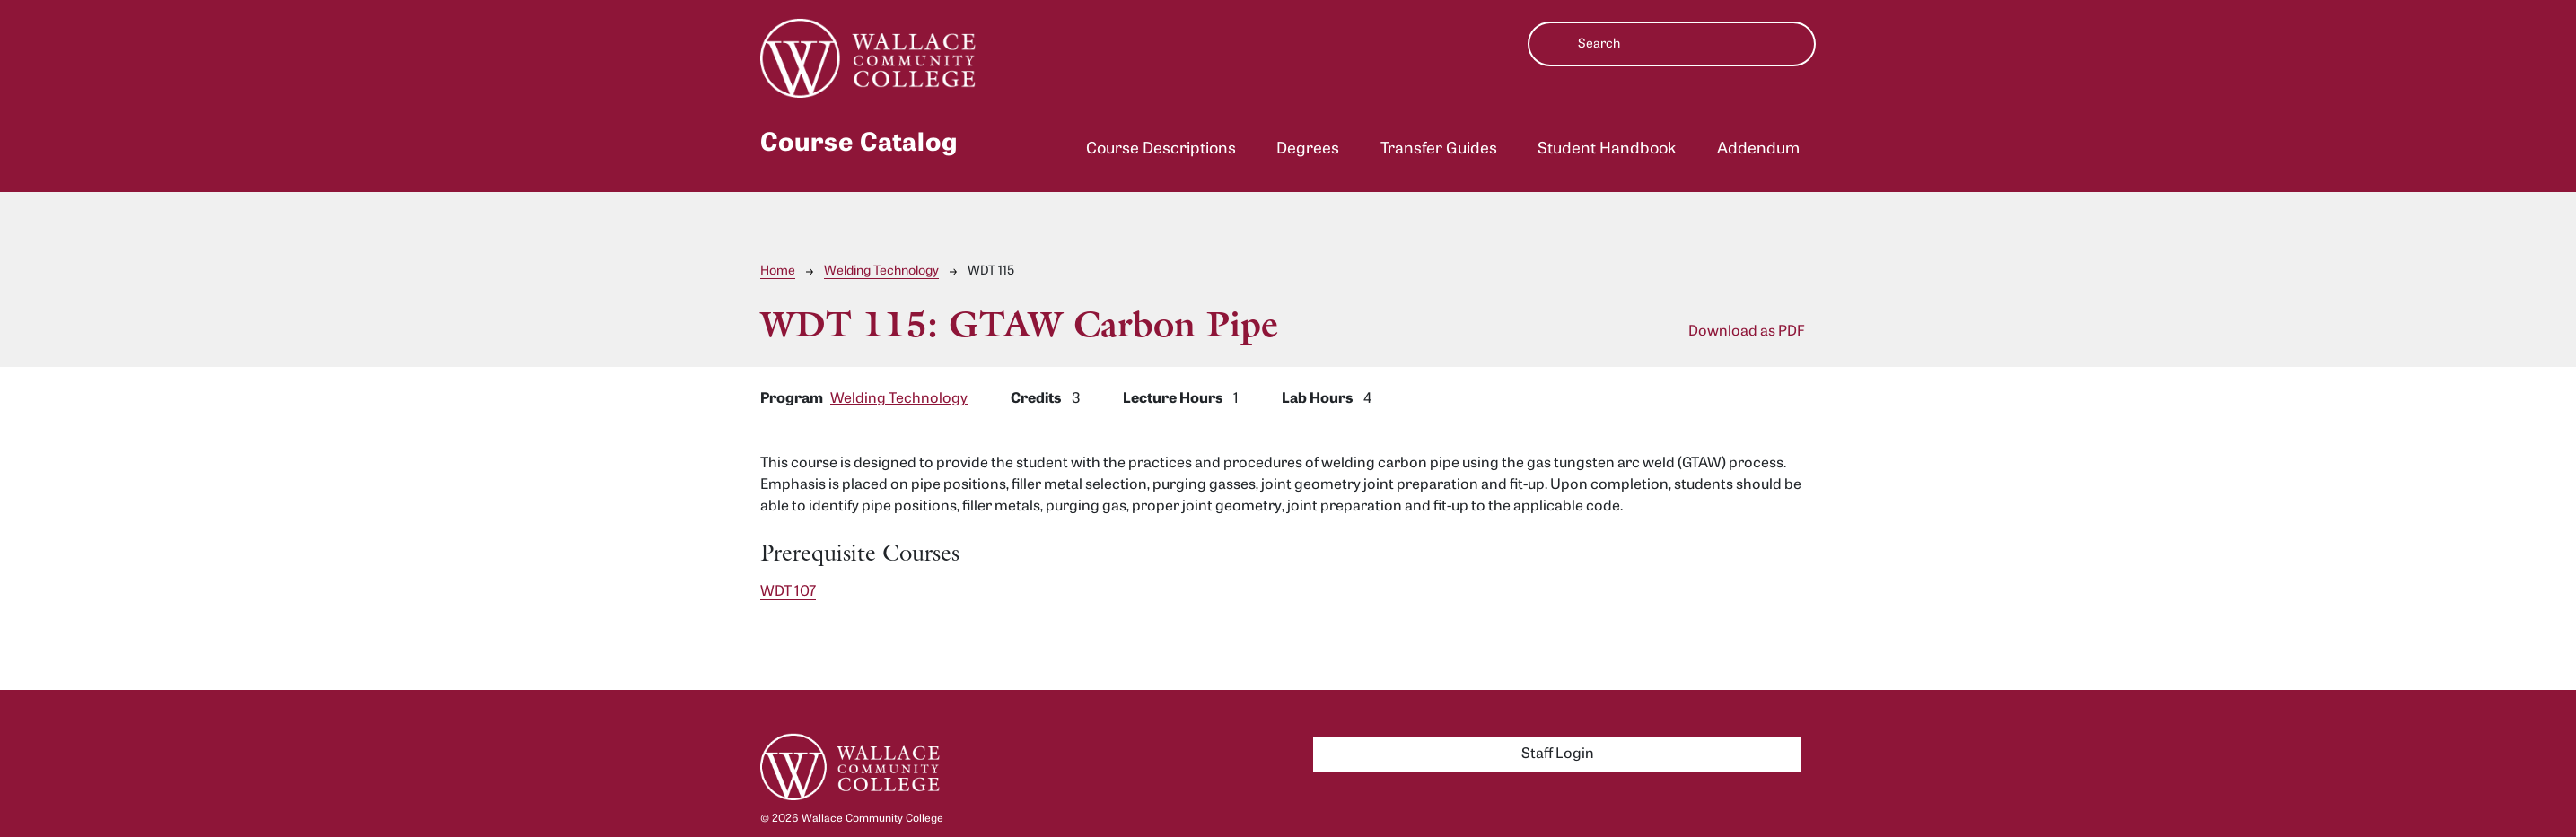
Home (777, 271)
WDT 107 (788, 592)
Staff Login (1557, 754)
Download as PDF (1746, 332)
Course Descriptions (1161, 149)
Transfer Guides (1438, 149)
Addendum (1758, 149)
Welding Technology (881, 271)
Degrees (1307, 149)
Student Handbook (1607, 149)
